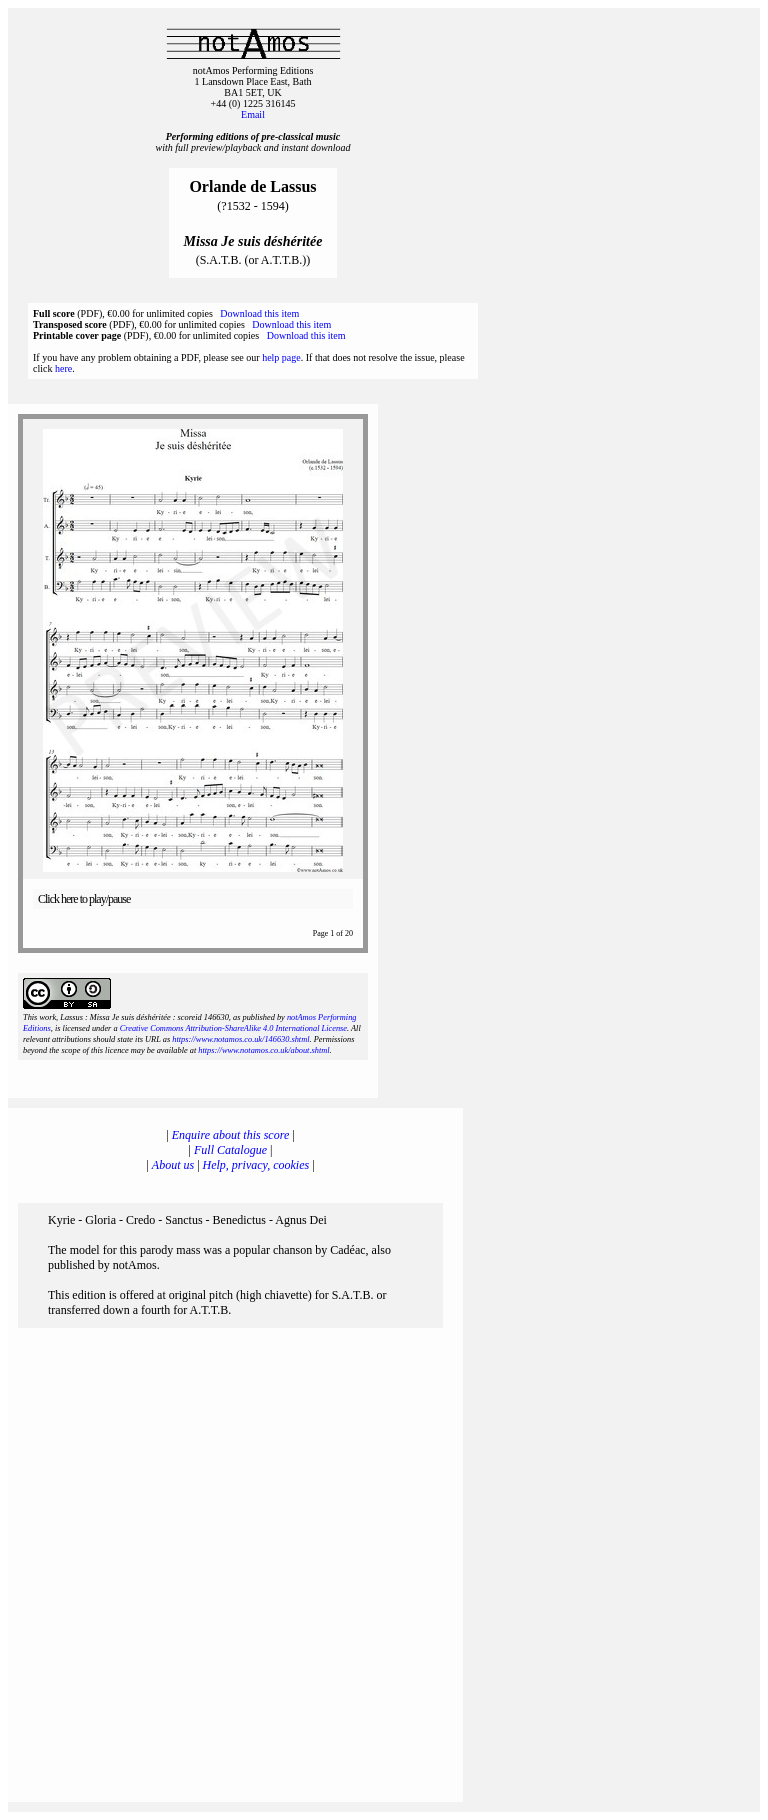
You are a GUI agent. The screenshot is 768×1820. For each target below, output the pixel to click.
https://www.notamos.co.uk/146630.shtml (240, 1039)
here (63, 368)
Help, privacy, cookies (256, 1165)
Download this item (259, 313)
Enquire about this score (230, 1135)
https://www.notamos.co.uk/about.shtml (263, 1050)
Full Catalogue (230, 1150)
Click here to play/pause (84, 899)
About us (173, 1165)
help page (281, 357)
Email (253, 114)
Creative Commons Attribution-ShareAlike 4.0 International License (233, 1028)
